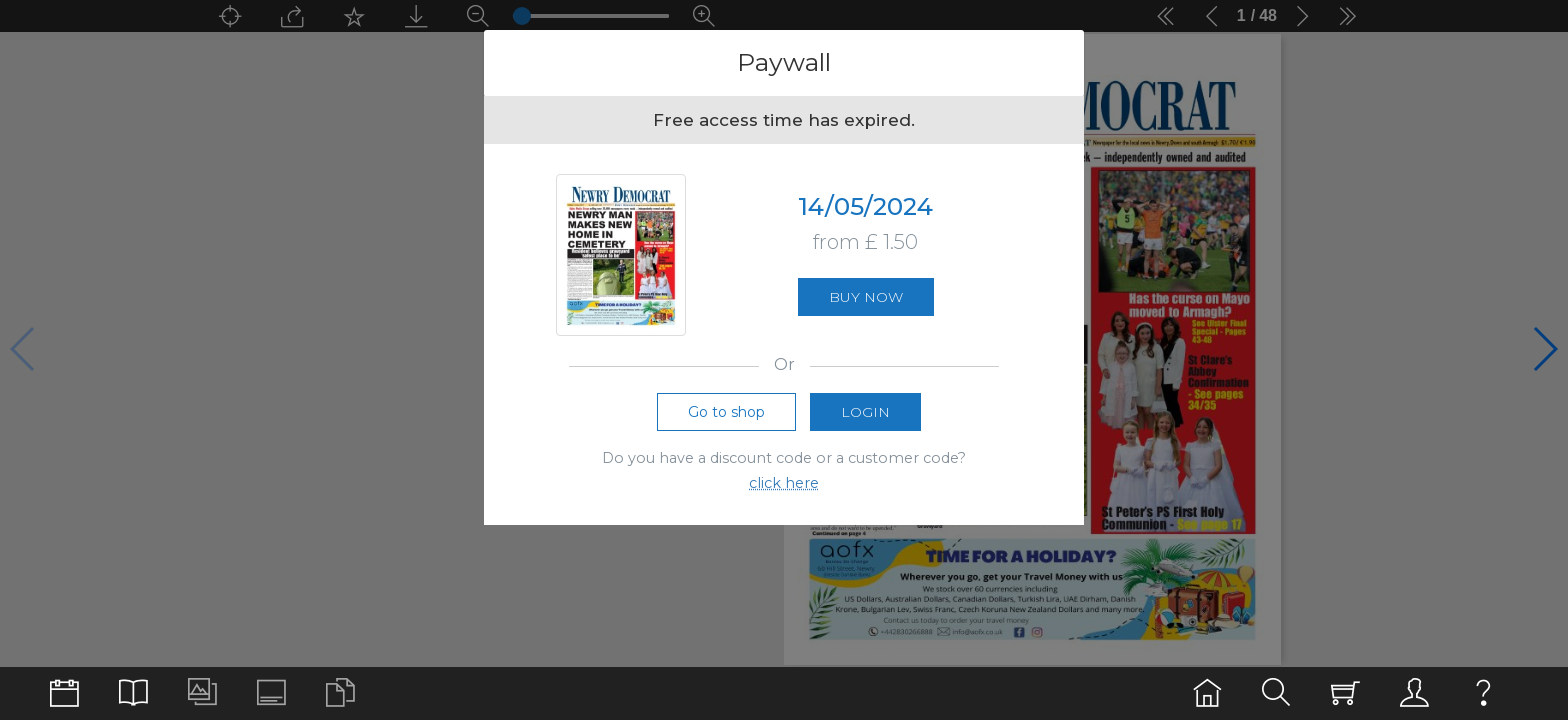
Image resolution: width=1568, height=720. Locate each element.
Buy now (866, 297)
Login (865, 412)
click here (784, 483)
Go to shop (726, 412)
